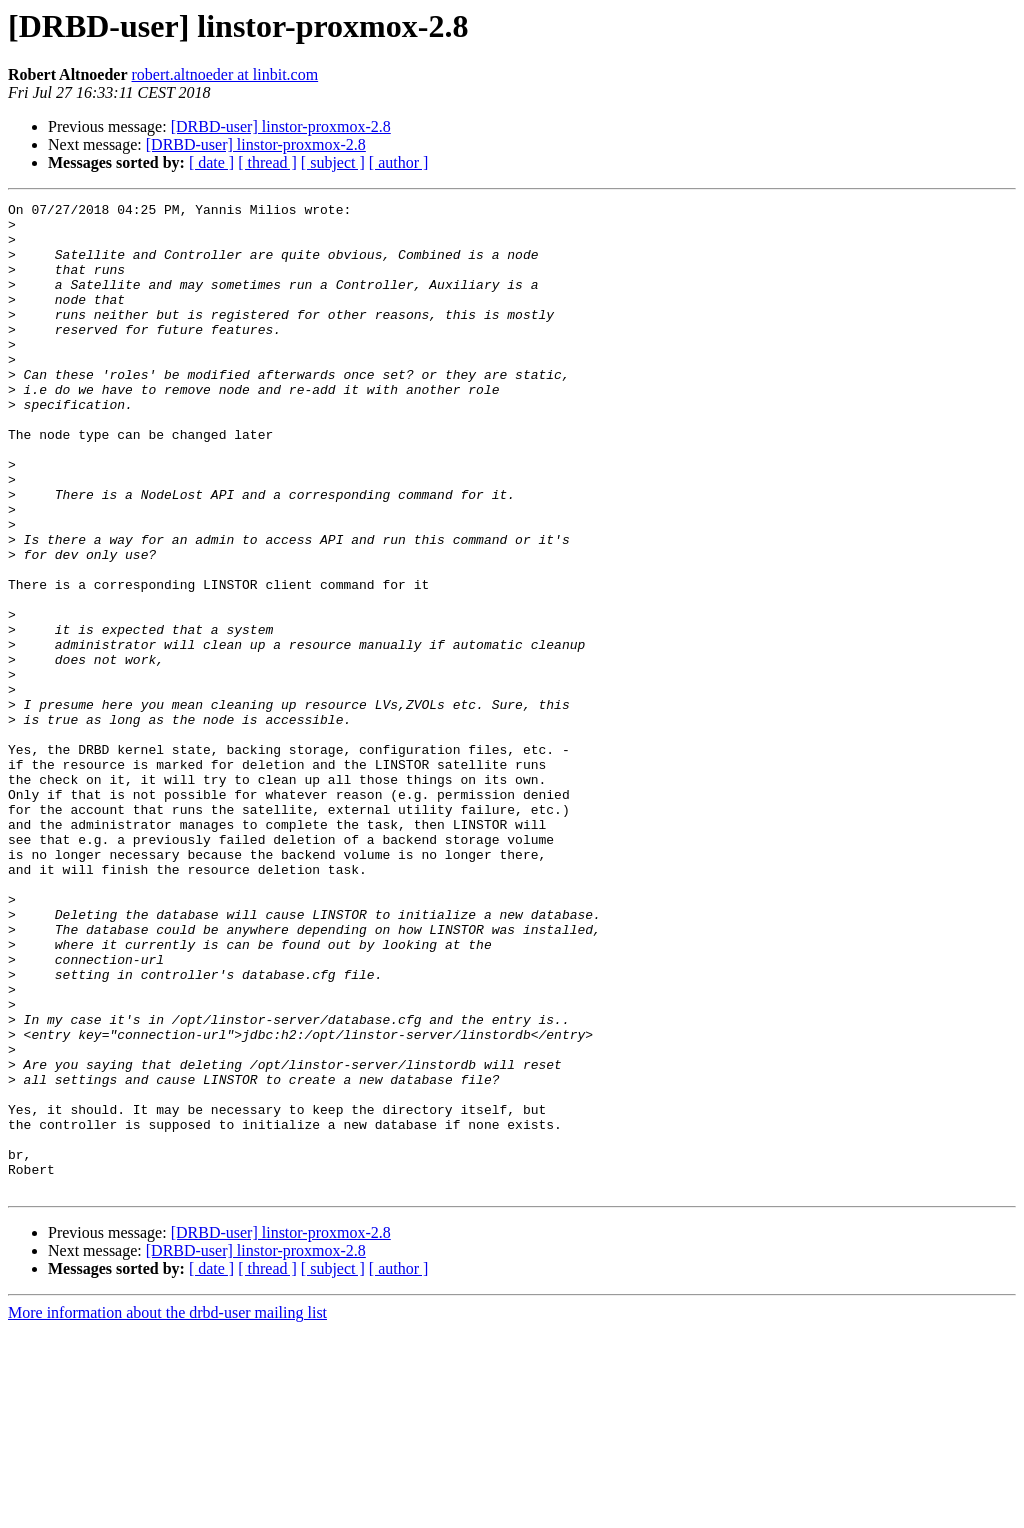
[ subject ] (333, 162)
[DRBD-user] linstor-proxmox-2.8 (281, 126)
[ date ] (211, 162)
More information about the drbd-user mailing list (167, 1510)
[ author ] (399, 162)
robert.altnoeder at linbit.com (225, 74)
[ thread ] (267, 162)
